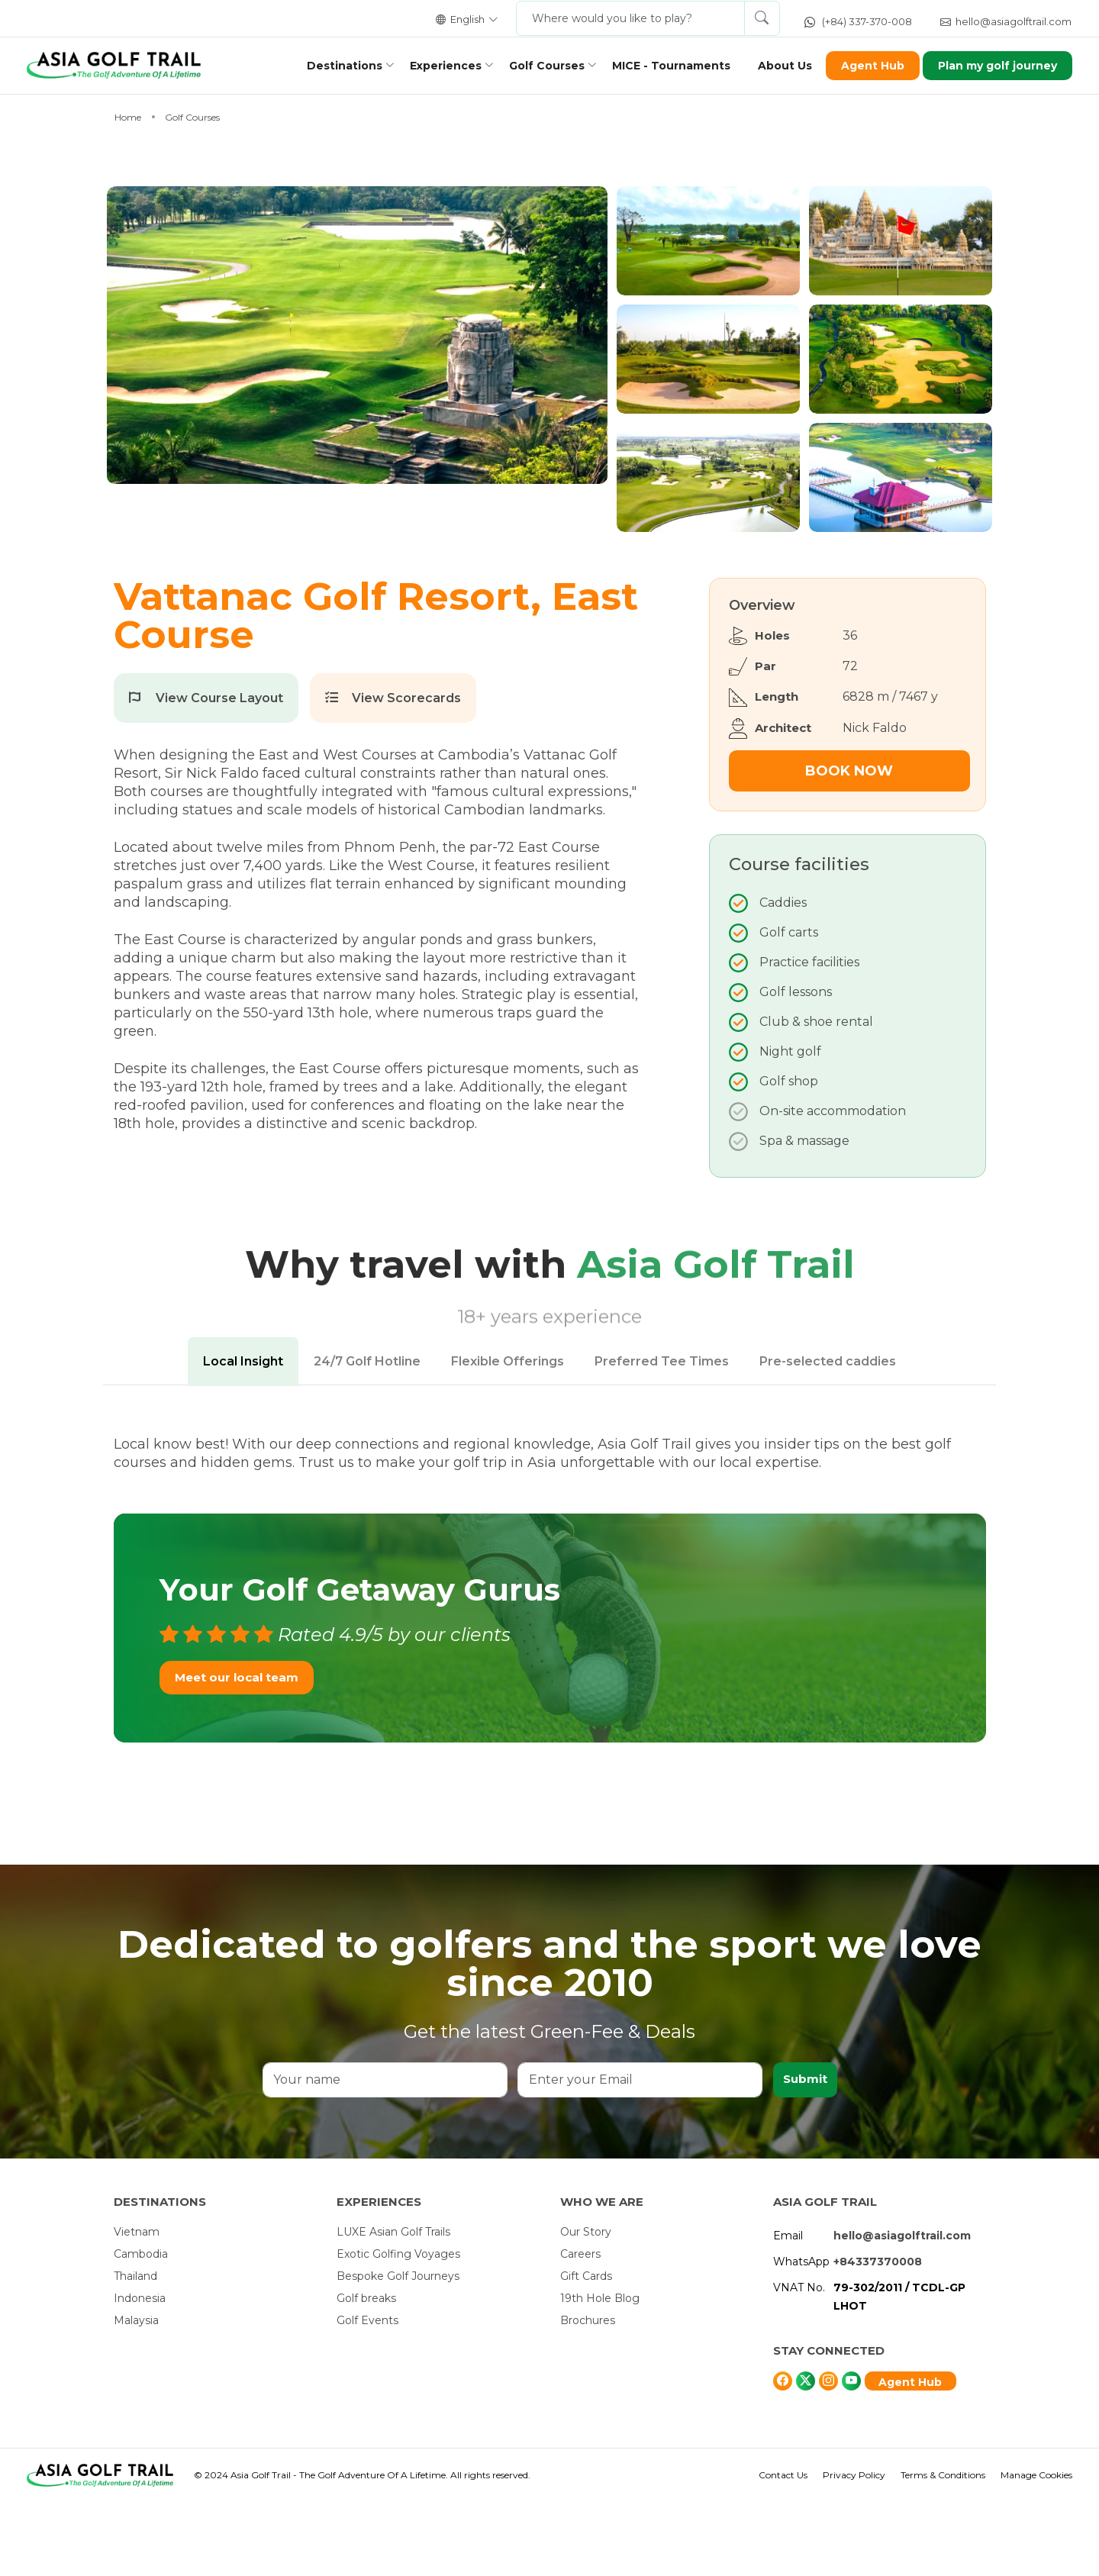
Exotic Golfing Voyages (398, 2328)
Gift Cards (586, 2350)
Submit (804, 2153)
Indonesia (140, 2372)
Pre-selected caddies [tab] (827, 1435)
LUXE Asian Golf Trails (393, 2306)
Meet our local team (236, 1751)
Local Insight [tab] (243, 1435)
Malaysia (136, 2394)
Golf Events (367, 2394)
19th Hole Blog (600, 2372)
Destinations (334, 66)
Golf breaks (366, 2372)
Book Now (849, 845)
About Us (774, 66)
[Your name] (385, 2153)
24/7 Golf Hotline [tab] (367, 1435)
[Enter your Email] (639, 2153)
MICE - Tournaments (660, 66)
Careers (580, 2328)
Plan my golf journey (987, 66)
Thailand (135, 2350)
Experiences (435, 66)
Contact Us (783, 2549)
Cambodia (141, 2328)
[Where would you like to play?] (630, 18)
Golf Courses (536, 66)
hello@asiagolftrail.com (1006, 21)
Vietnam (137, 2306)
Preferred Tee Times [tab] (662, 1435)
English (467, 19)
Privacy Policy (854, 2549)
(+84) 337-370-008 (858, 21)
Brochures (587, 2394)
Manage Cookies (1036, 2549)
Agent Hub (862, 66)
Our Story (585, 2306)
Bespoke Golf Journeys (398, 2350)
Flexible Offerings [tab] (507, 1435)
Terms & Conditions (943, 2549)
